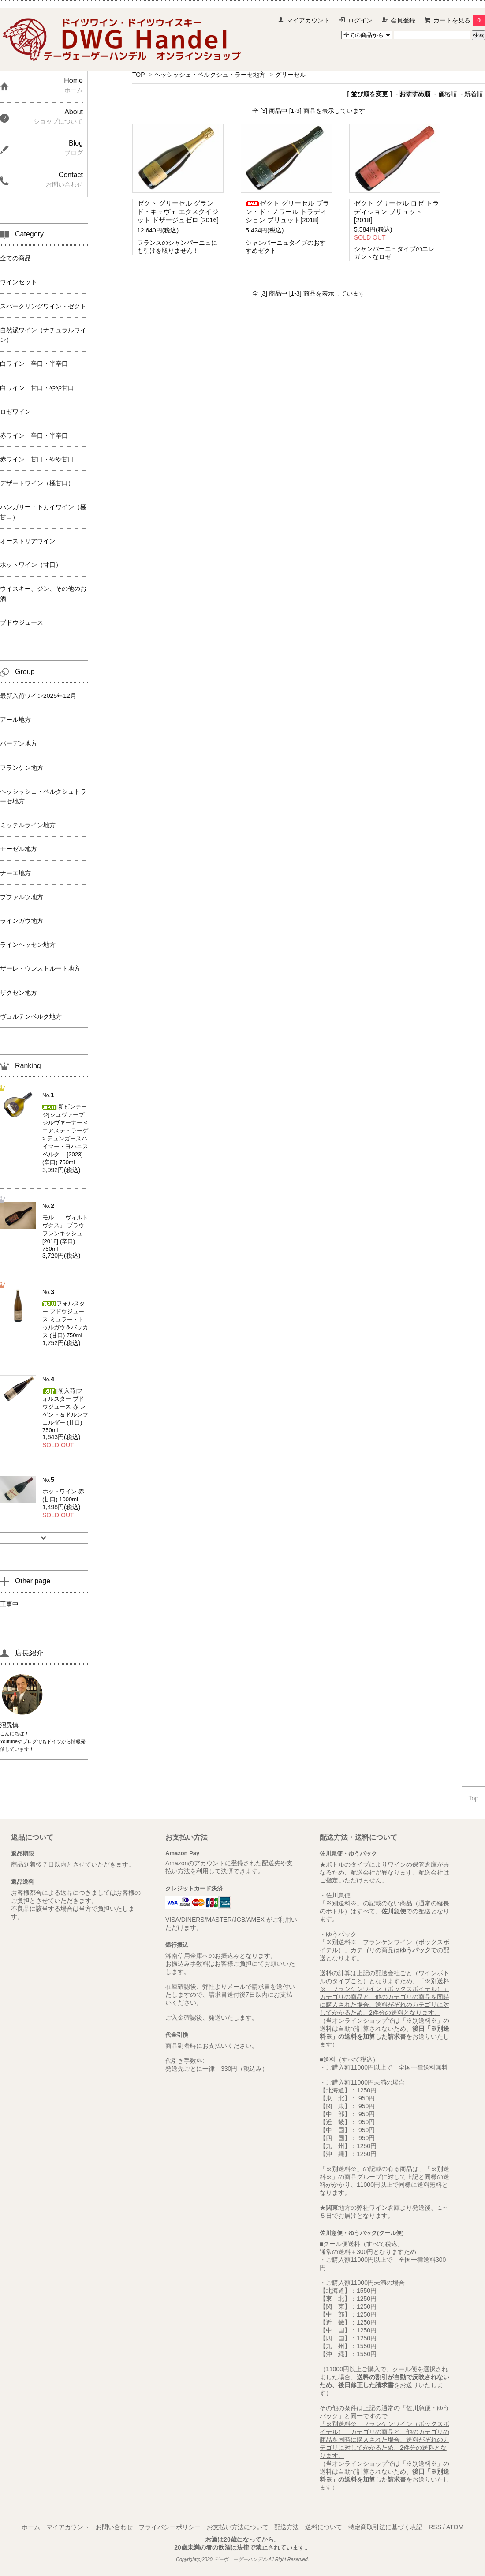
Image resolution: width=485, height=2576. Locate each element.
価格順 (447, 93)
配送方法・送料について (308, 2527)
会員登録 (403, 20)
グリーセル (290, 74)
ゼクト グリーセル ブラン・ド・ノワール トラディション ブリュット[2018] (287, 211)
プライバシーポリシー (170, 2527)
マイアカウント (308, 20)
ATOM (454, 2527)
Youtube (9, 1741)
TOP (138, 74)
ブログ (29, 1741)
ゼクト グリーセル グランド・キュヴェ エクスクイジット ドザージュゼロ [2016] (178, 211)
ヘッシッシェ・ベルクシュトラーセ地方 (209, 74)
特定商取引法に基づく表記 (385, 2527)
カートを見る (459, 20)
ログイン (360, 20)
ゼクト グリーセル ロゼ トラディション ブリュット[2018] (396, 211)
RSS (435, 2527)
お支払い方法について (238, 2527)
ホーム (31, 2527)
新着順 (473, 93)
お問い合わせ (114, 2527)
